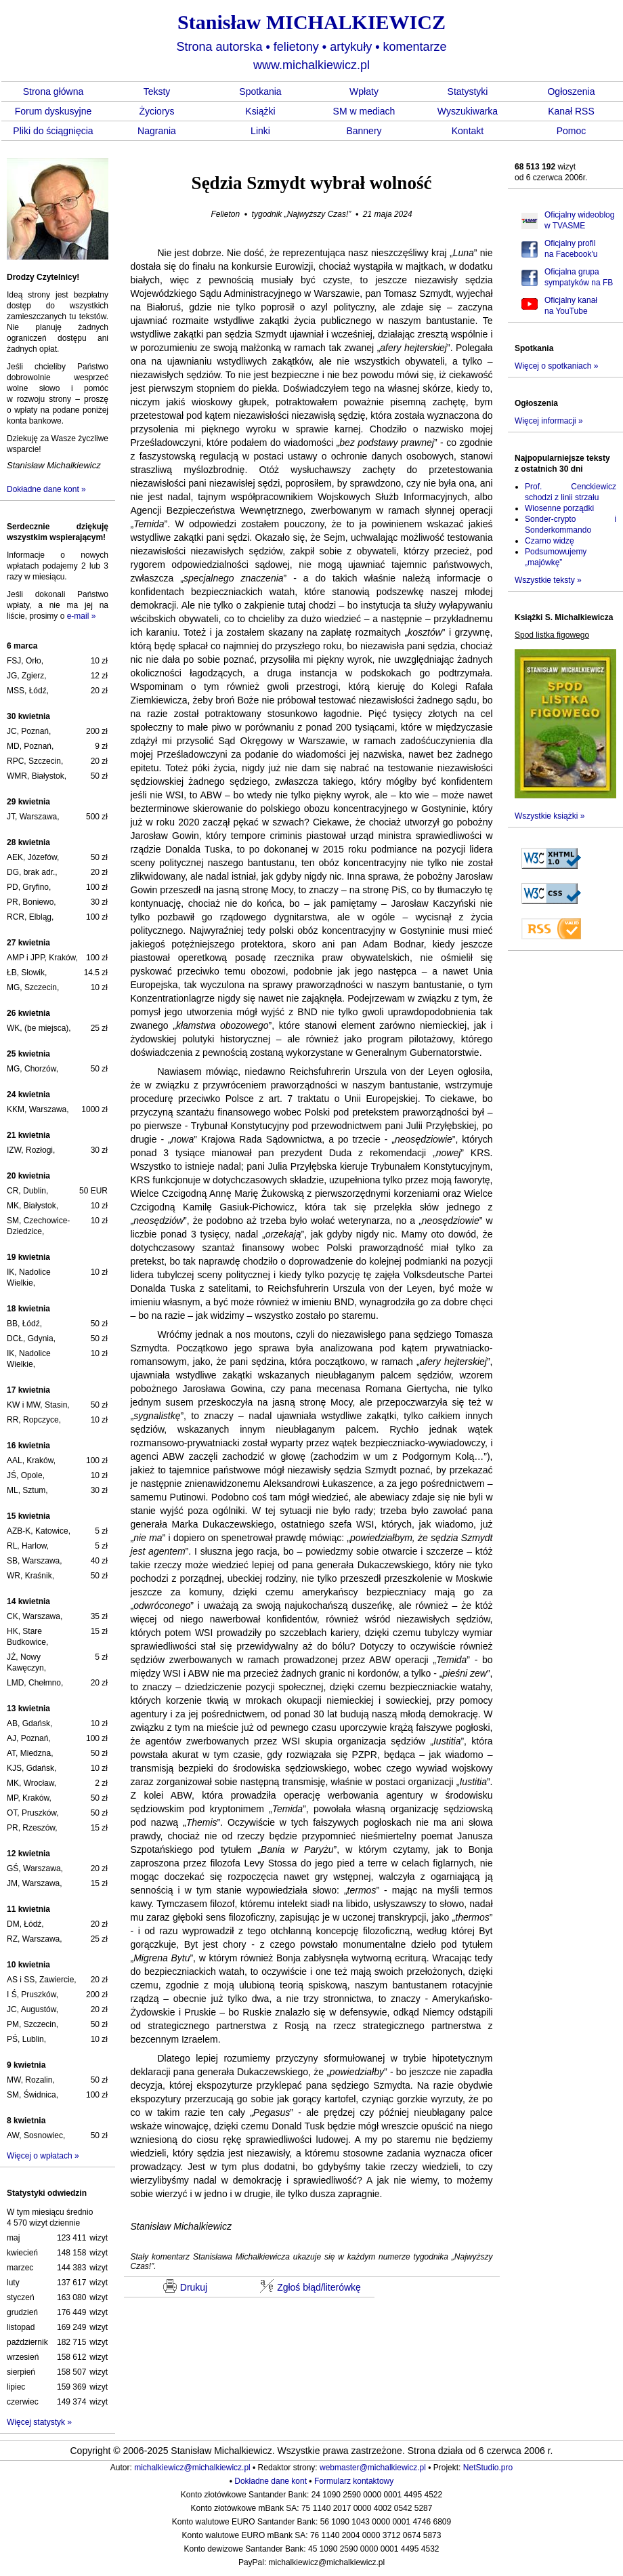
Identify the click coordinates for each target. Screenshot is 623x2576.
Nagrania (156, 130)
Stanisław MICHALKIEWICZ (311, 22)
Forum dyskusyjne (53, 111)
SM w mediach (364, 111)
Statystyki (468, 91)
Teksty (157, 91)
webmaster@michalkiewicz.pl (373, 2467)
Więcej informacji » (549, 421)
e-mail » (81, 616)
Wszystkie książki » (549, 816)
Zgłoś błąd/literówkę (310, 2286)
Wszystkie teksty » (548, 580)
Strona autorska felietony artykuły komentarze (311, 47)
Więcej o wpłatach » (43, 2156)
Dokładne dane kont (270, 2481)
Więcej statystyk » (39, 2422)
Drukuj (185, 2286)
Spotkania (260, 91)
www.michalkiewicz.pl (311, 65)
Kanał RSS (571, 111)
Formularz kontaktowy (353, 2481)
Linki (260, 130)
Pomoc (571, 130)
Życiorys (156, 111)
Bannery (363, 130)
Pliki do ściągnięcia (53, 130)
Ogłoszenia (571, 91)
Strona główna (53, 91)
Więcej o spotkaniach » (556, 366)
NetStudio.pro (488, 2467)
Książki (260, 111)
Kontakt (468, 130)
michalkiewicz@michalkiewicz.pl (192, 2467)
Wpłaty (364, 91)
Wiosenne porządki (559, 508)
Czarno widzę (549, 541)
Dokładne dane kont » (46, 489)
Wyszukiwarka (467, 111)
